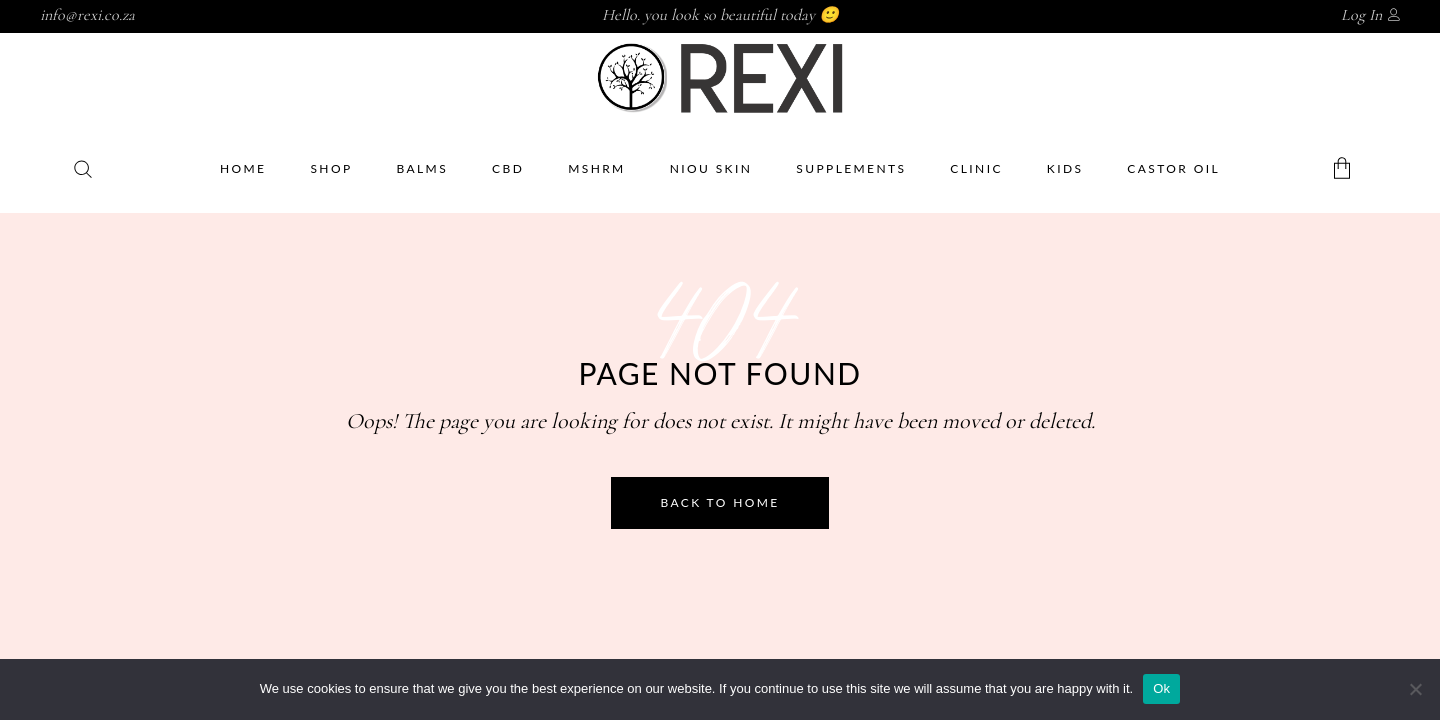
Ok (1161, 688)
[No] (1415, 689)
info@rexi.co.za (87, 15)
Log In (1361, 15)
